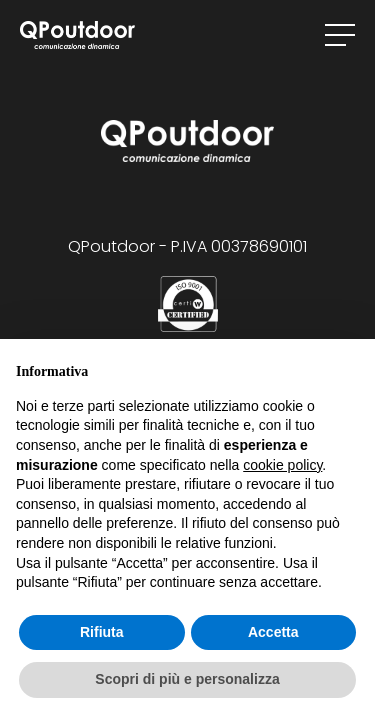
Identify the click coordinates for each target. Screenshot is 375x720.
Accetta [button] (273, 632)
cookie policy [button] (282, 465)
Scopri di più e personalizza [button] (187, 679)
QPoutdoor (77, 35)
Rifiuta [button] (102, 632)
